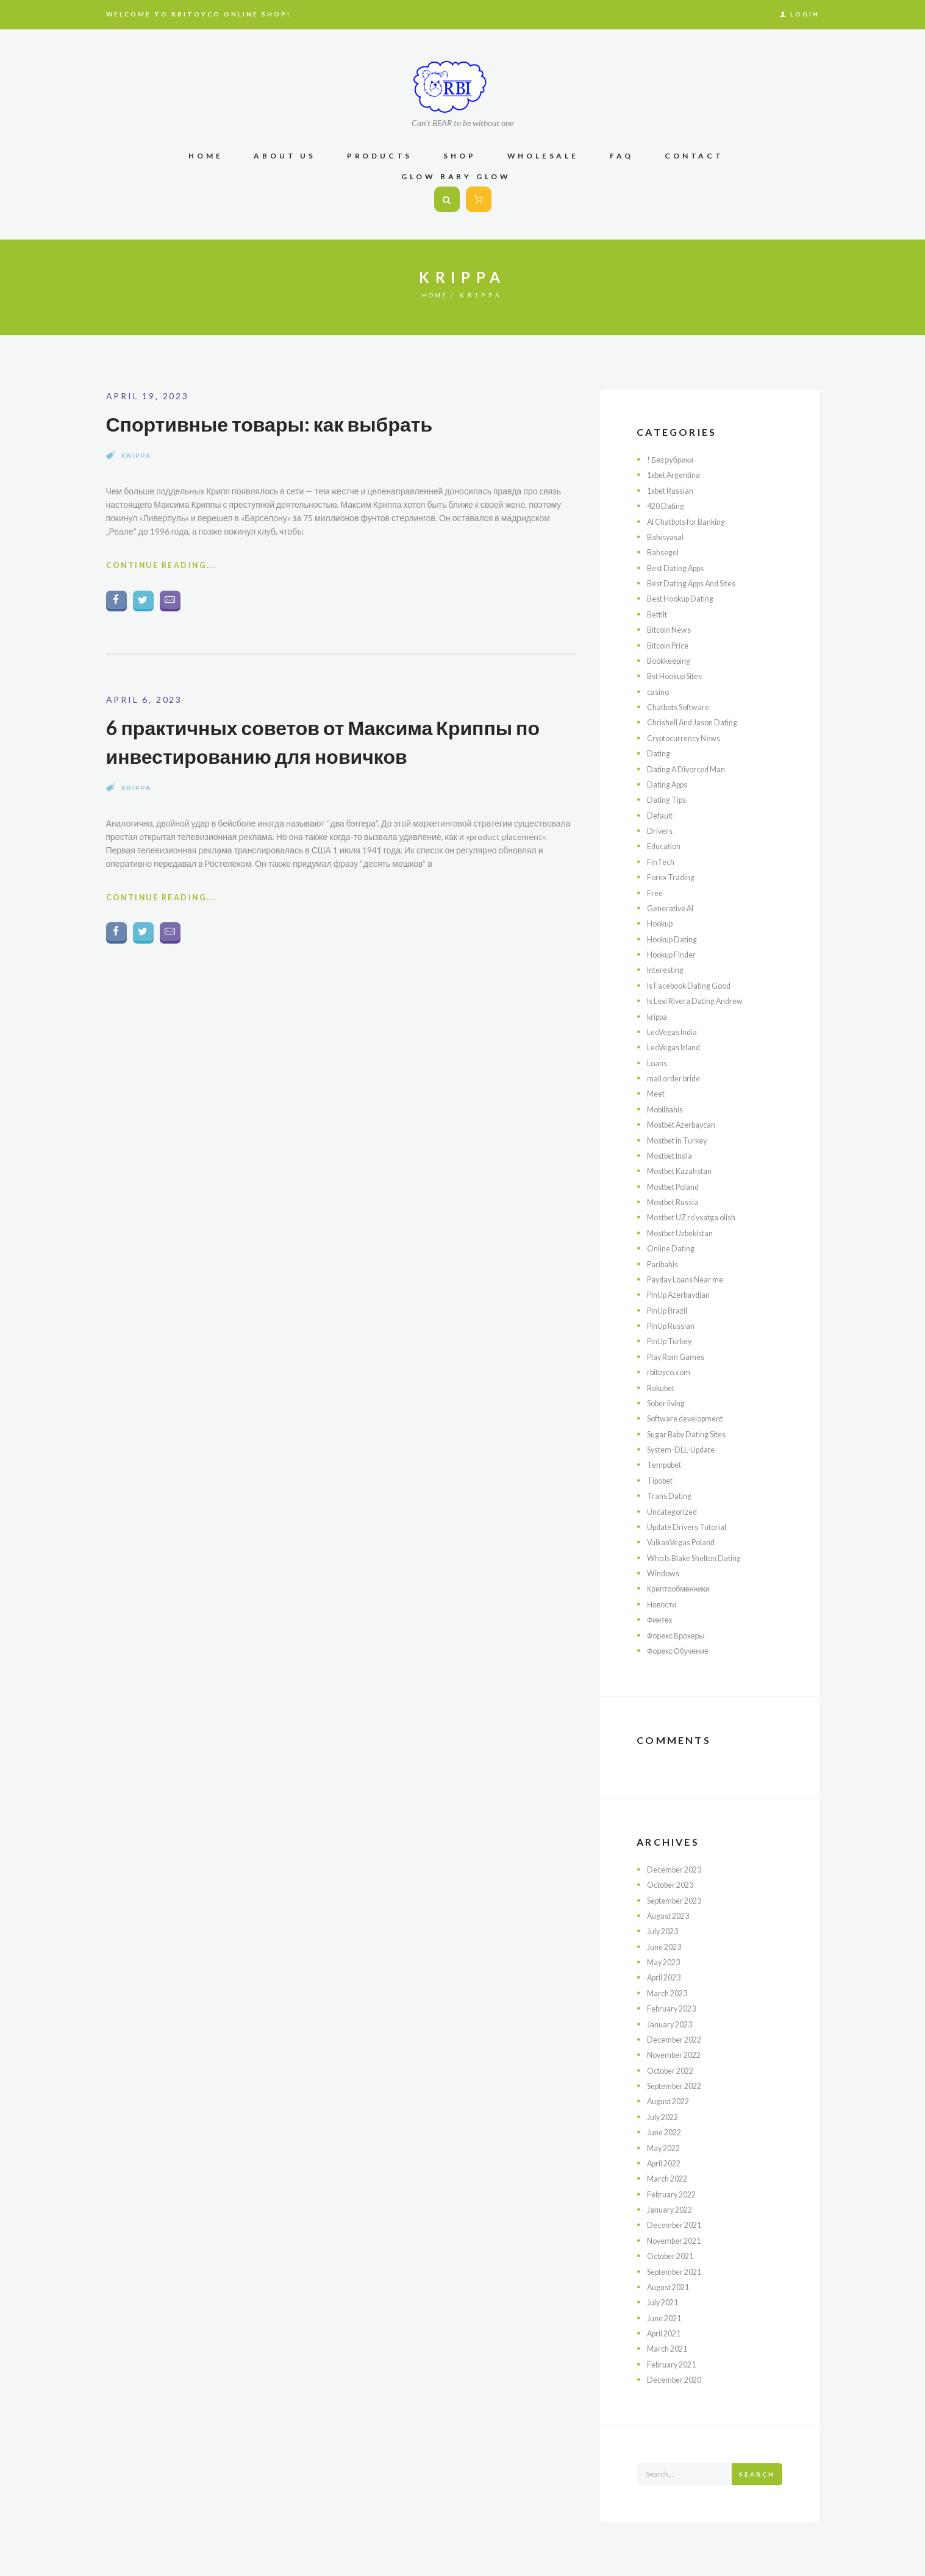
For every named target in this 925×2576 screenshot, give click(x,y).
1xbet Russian (674, 490)
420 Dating (668, 505)
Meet (657, 1093)
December (677, 1869)
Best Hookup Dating (685, 598)
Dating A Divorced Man (691, 769)
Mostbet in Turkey (682, 1140)
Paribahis (664, 1264)
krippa (136, 455)
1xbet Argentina (678, 474)
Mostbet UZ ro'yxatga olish (698, 1217)
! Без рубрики (673, 459)
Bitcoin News (672, 629)
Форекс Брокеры (679, 1635)
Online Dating (673, 1248)
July (665, 1931)
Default (661, 815)
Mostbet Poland (678, 1186)
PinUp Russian (674, 1325)
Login (805, 14)
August (672, 1915)
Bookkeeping (672, 660)
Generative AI (674, 908)
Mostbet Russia (677, 1202)
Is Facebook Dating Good (695, 985)
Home (435, 295)
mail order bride (676, 1078)
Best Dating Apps (681, 568)
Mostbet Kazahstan (685, 1170)
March (669, 1993)
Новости (663, 1604)
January (672, 2024)
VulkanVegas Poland (685, 1542)
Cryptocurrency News (689, 738)
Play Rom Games (678, 1356)
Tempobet (667, 1464)
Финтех (661, 1619)
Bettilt (659, 614)
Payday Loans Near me (689, 1279)
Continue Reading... (168, 568)
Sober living (669, 1403)
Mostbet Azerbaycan (687, 1124)
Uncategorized (675, 1511)
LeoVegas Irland (677, 1047)
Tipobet (662, 1480)
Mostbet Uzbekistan (686, 1233)
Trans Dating (671, 1495)
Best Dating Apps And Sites (700, 583)
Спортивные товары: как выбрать (289, 423)
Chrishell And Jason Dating (698, 722)
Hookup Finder (674, 954)
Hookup (662, 923)
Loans (658, 1063)
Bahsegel (664, 552)
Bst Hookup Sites (680, 676)
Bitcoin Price (671, 645)
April (666, 1977)
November (677, 2054)
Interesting (669, 969)
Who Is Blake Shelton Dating (701, 1558)
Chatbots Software (684, 707)
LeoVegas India (676, 1031)
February (674, 2008)
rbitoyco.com (671, 1372)
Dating (660, 753)
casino (659, 691)
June (667, 1946)
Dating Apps (671, 784)
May (665, 1962)
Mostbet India (674, 1155)
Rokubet (663, 1387)
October (674, 1884)
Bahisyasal (667, 537)
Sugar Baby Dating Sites (692, 1434)
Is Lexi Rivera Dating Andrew (702, 1000)
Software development (691, 1418)
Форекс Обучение (681, 1650)
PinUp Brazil (669, 1310)
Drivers (660, 830)
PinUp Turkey (673, 1341)
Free (655, 893)
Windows (665, 1573)
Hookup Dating (675, 939)
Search (757, 2474)
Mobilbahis (667, 1109)
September (679, 1900)
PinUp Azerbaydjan (683, 1294)
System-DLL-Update (685, 1449)
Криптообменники (682, 1588)
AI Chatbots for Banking (693, 521)
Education (666, 846)
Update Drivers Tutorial (692, 1526)
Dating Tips (669, 799)
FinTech (662, 861)
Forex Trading (673, 877)
